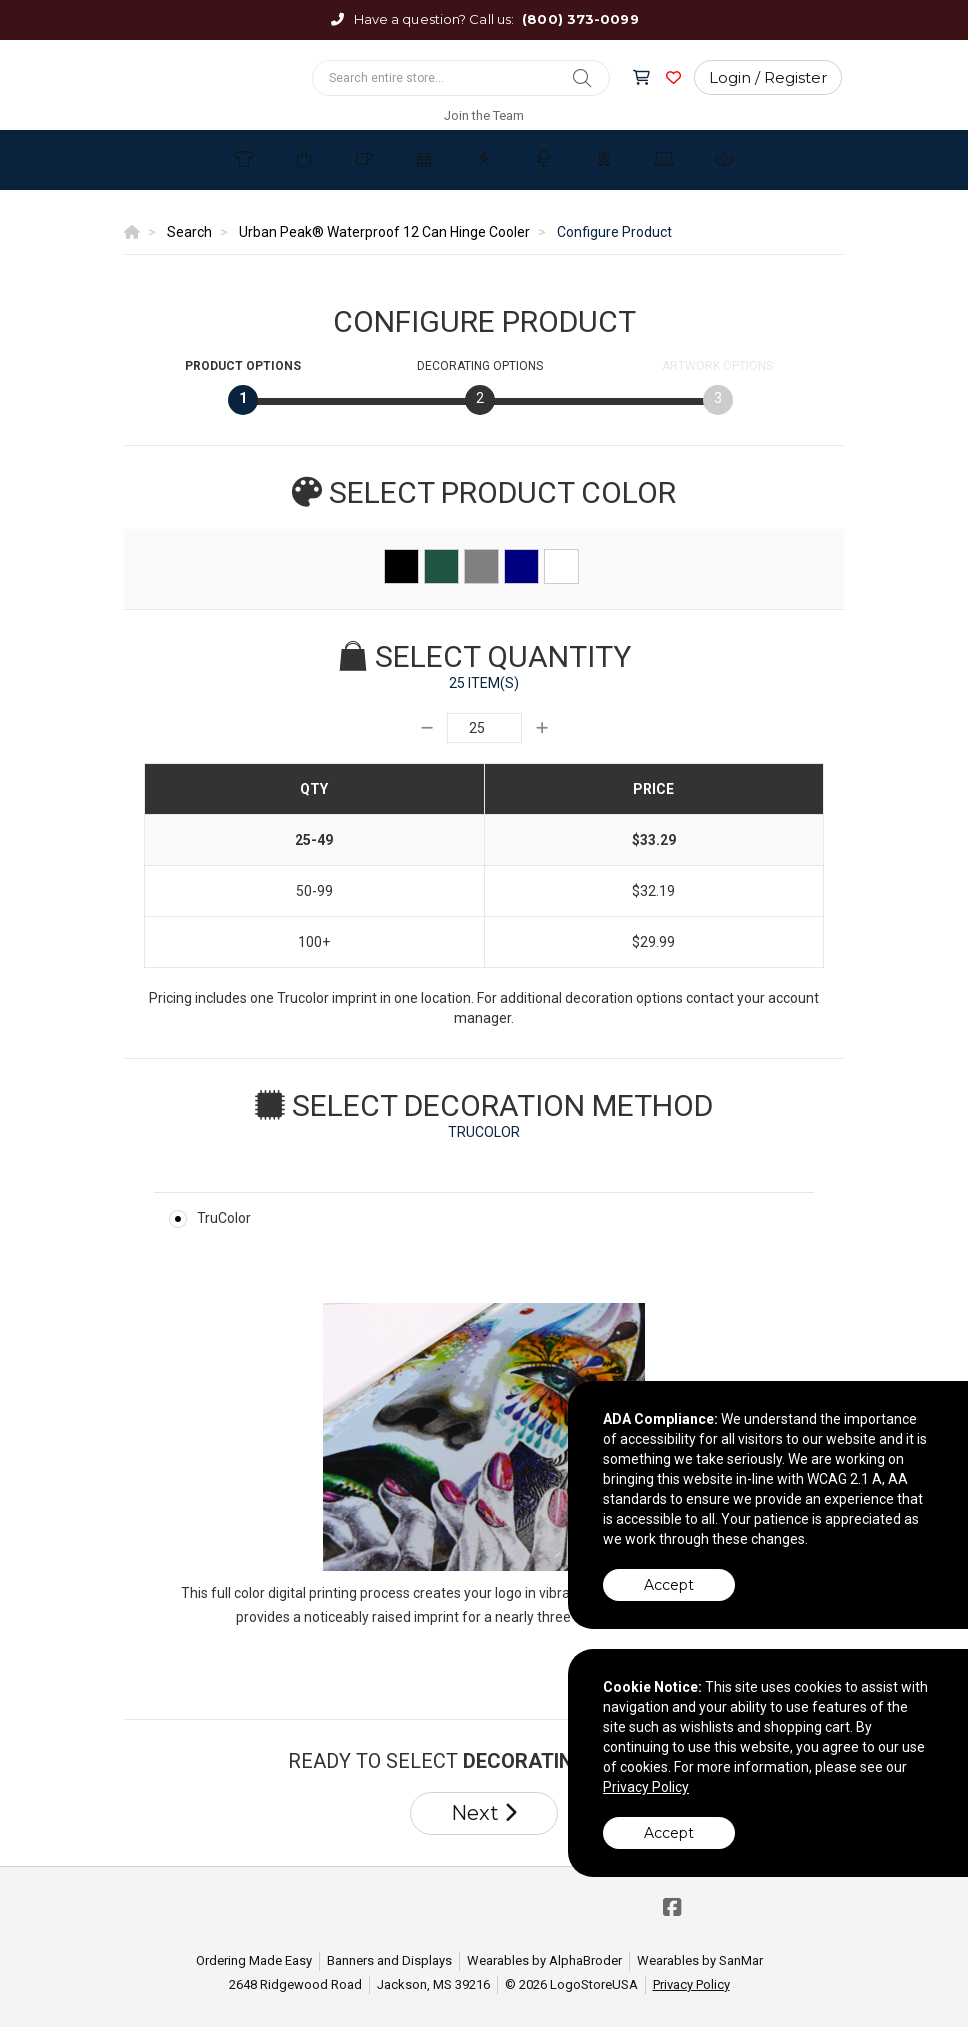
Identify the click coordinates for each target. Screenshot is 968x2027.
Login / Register (768, 77)
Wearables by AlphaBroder (544, 1960)
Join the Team (484, 115)
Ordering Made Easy (254, 1960)
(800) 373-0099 (580, 19)
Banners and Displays (389, 1960)
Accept (669, 1585)
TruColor (224, 1218)
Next (484, 1813)
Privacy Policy (691, 1984)
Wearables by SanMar (700, 1960)
